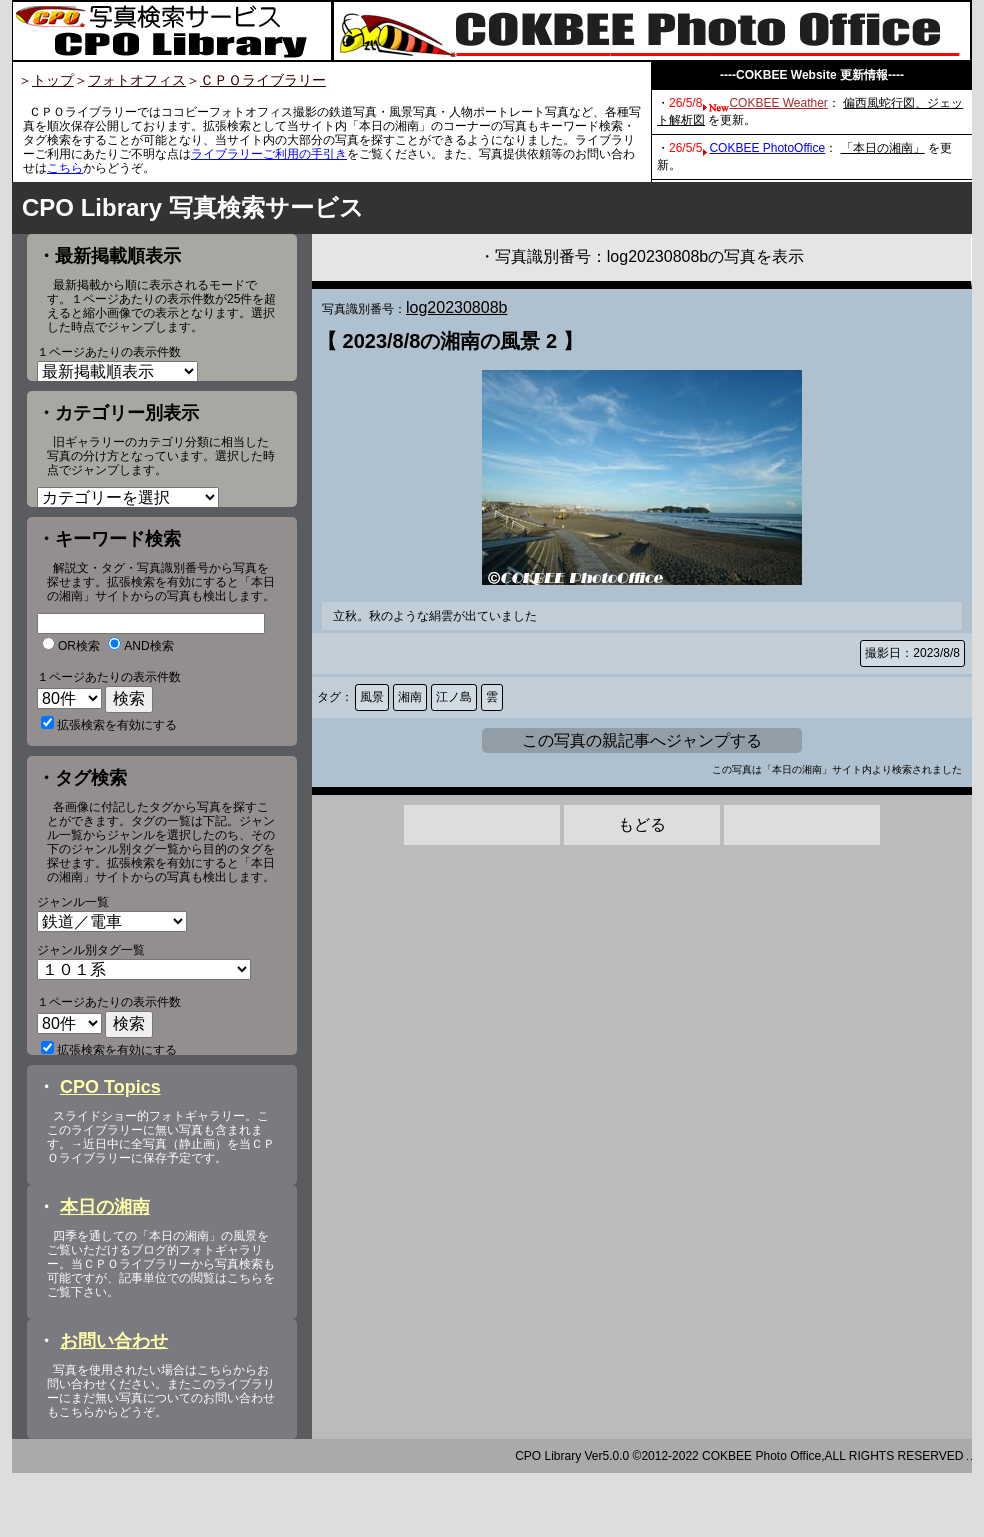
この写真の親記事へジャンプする (642, 740)
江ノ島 (454, 697)
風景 (372, 697)
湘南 (410, 697)
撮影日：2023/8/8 (912, 653)
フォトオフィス (137, 80)
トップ (53, 80)
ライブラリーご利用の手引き (269, 154)
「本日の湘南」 (883, 148)
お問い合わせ (114, 1405)
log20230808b (456, 307)
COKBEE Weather (778, 103)
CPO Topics (110, 1151)
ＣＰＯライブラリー (263, 80)
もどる (642, 824)
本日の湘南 (105, 1271)
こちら (65, 168)
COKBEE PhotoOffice (767, 148)
